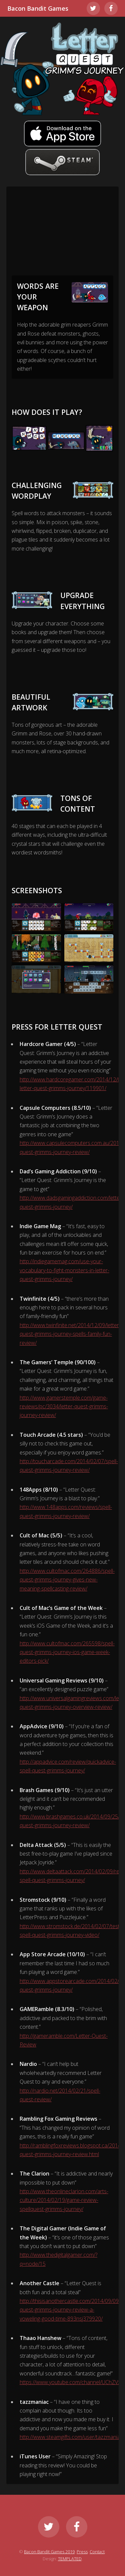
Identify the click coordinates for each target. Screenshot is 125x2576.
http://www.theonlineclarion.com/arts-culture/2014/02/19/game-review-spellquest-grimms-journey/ (64, 2200)
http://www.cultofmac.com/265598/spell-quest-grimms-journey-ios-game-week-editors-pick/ (67, 1652)
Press (82, 2552)
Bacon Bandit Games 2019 (49, 2552)
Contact (97, 2552)
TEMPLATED (70, 2559)
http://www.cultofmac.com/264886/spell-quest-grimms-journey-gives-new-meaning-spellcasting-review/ (67, 1579)
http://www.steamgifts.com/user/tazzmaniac (71, 2437)
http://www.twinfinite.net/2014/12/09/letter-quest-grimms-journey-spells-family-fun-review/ (70, 1333)
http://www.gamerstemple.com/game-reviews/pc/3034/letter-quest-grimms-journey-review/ (64, 1406)
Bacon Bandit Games (37, 8)
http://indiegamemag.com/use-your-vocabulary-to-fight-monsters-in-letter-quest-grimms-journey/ (64, 1270)
